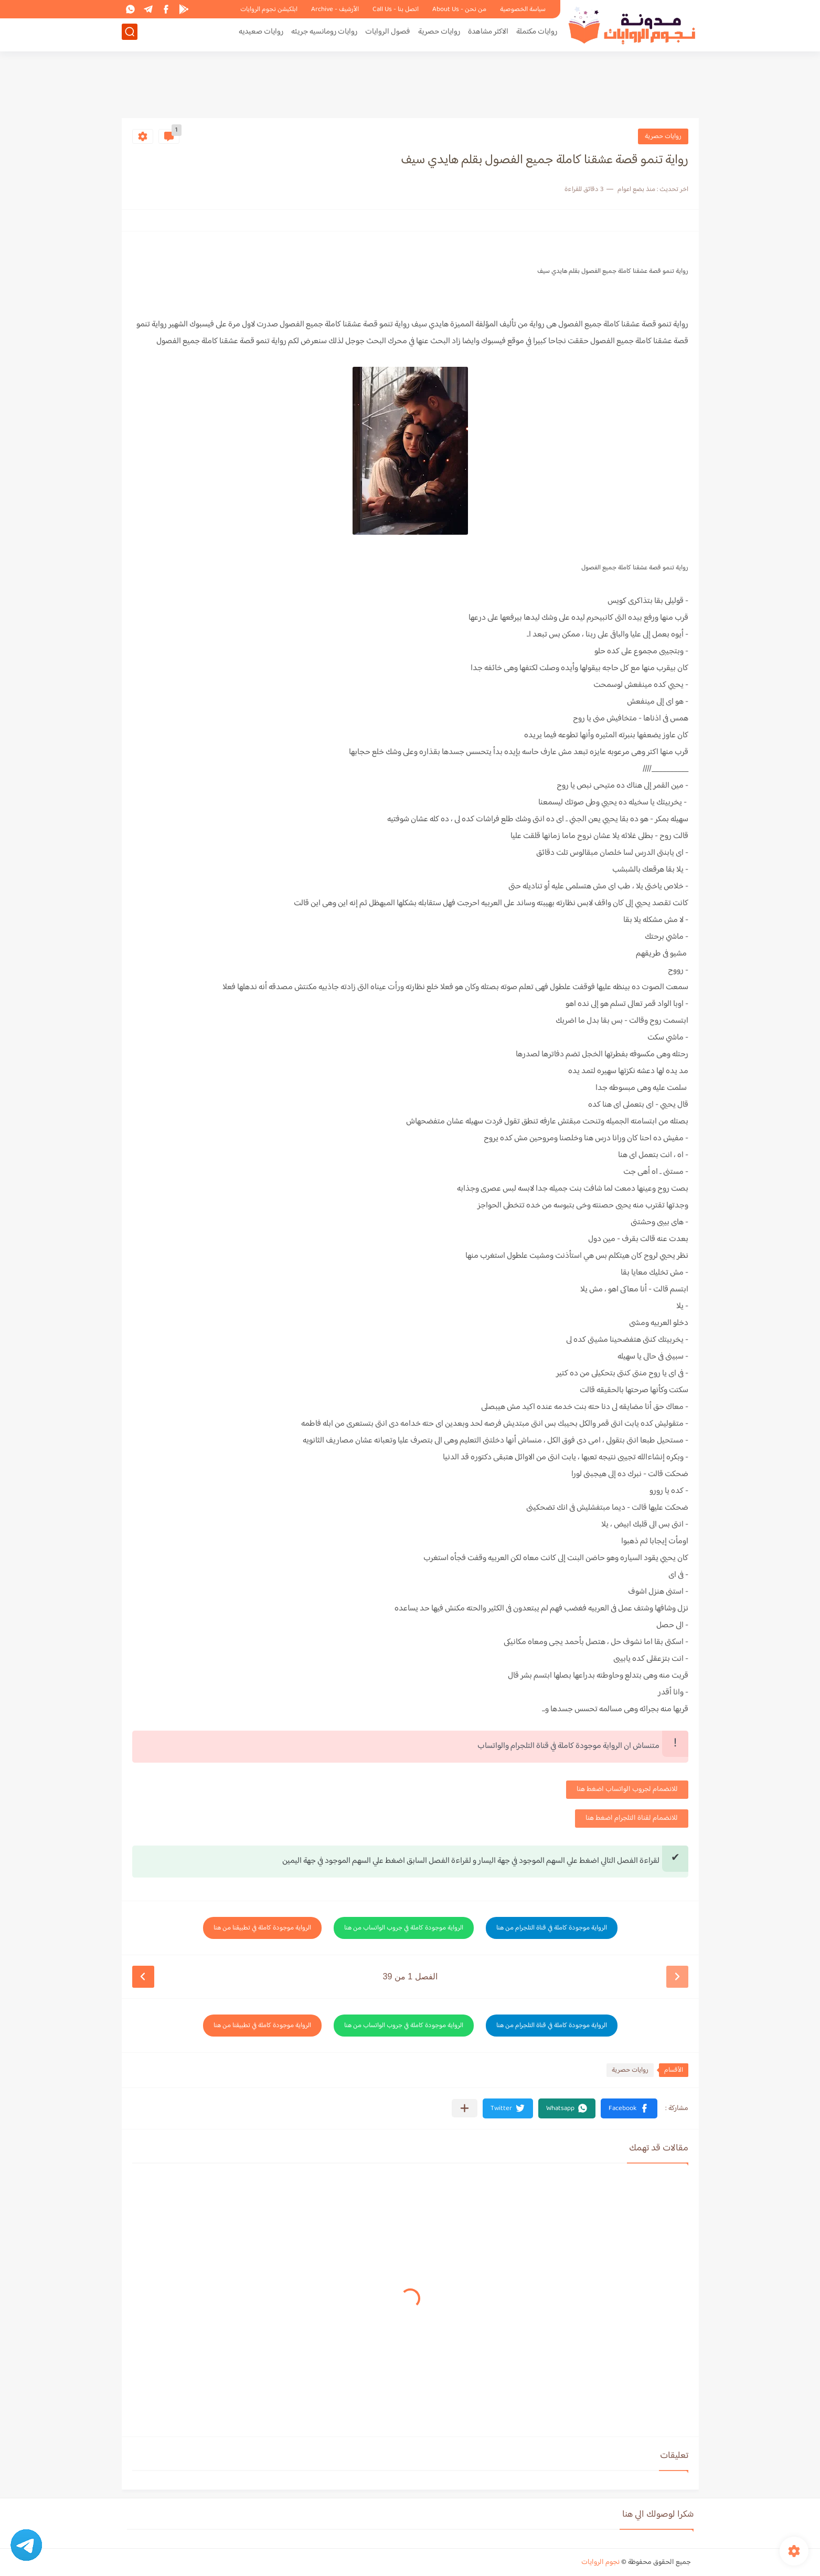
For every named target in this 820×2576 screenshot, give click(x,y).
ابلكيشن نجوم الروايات (268, 9)
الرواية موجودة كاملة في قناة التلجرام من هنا (551, 1928)
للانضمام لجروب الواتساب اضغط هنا (627, 1789)
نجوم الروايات (600, 2562)
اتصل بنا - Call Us (395, 9)
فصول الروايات (387, 34)
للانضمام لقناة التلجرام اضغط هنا (631, 1818)
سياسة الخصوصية (523, 9)
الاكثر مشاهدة (488, 34)
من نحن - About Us (459, 9)
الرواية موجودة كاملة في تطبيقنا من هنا (262, 1928)
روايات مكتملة (536, 34)
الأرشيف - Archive (335, 9)
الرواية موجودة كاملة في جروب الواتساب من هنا (403, 1928)
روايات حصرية (439, 34)
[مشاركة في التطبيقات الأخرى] (464, 2108)
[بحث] (129, 35)
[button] (629, 2108)
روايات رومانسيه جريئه (324, 34)
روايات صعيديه (261, 34)
